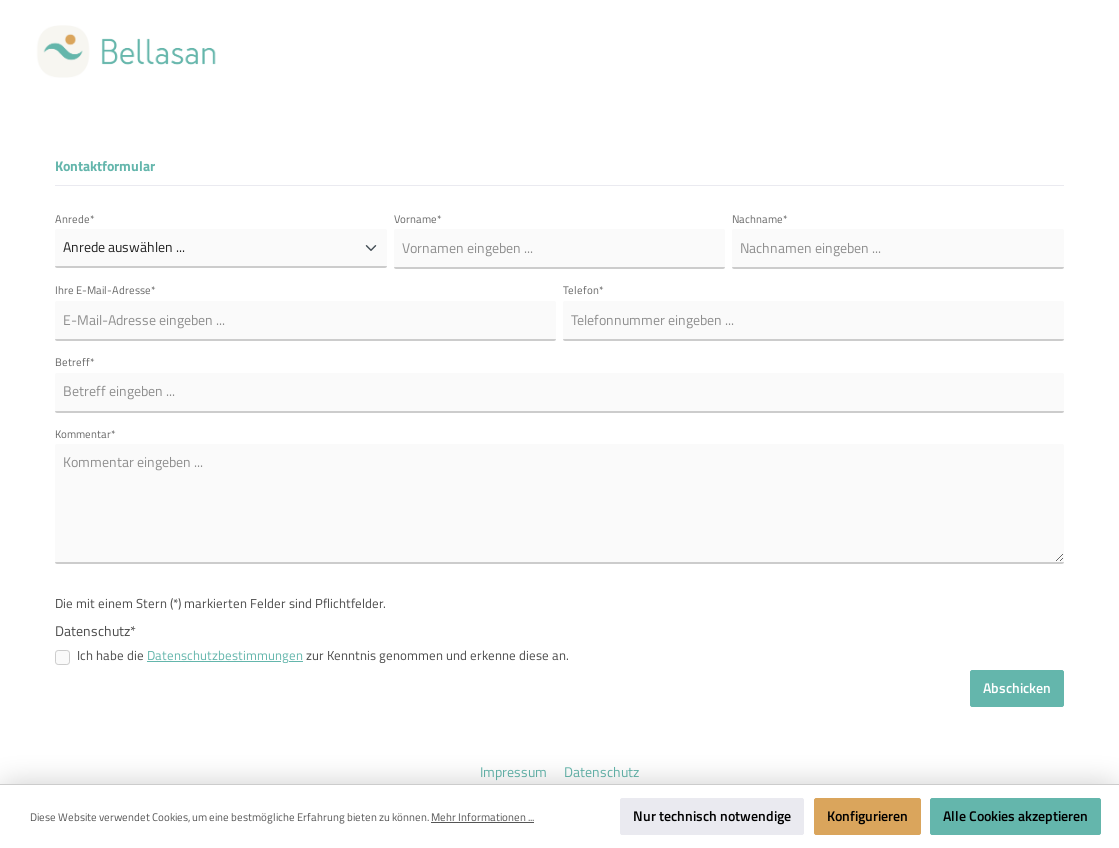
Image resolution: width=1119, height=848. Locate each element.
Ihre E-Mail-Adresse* (105, 290)
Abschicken (1017, 688)
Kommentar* (85, 434)
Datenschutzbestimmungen (225, 655)
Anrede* (75, 219)
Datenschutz (601, 772)
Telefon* (583, 290)
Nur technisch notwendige (712, 816)
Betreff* (75, 362)
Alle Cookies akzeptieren (1015, 816)
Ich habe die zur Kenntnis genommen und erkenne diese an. (323, 656)
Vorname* (418, 219)
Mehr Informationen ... (482, 817)
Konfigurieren (867, 816)
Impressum (515, 772)
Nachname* (760, 219)
